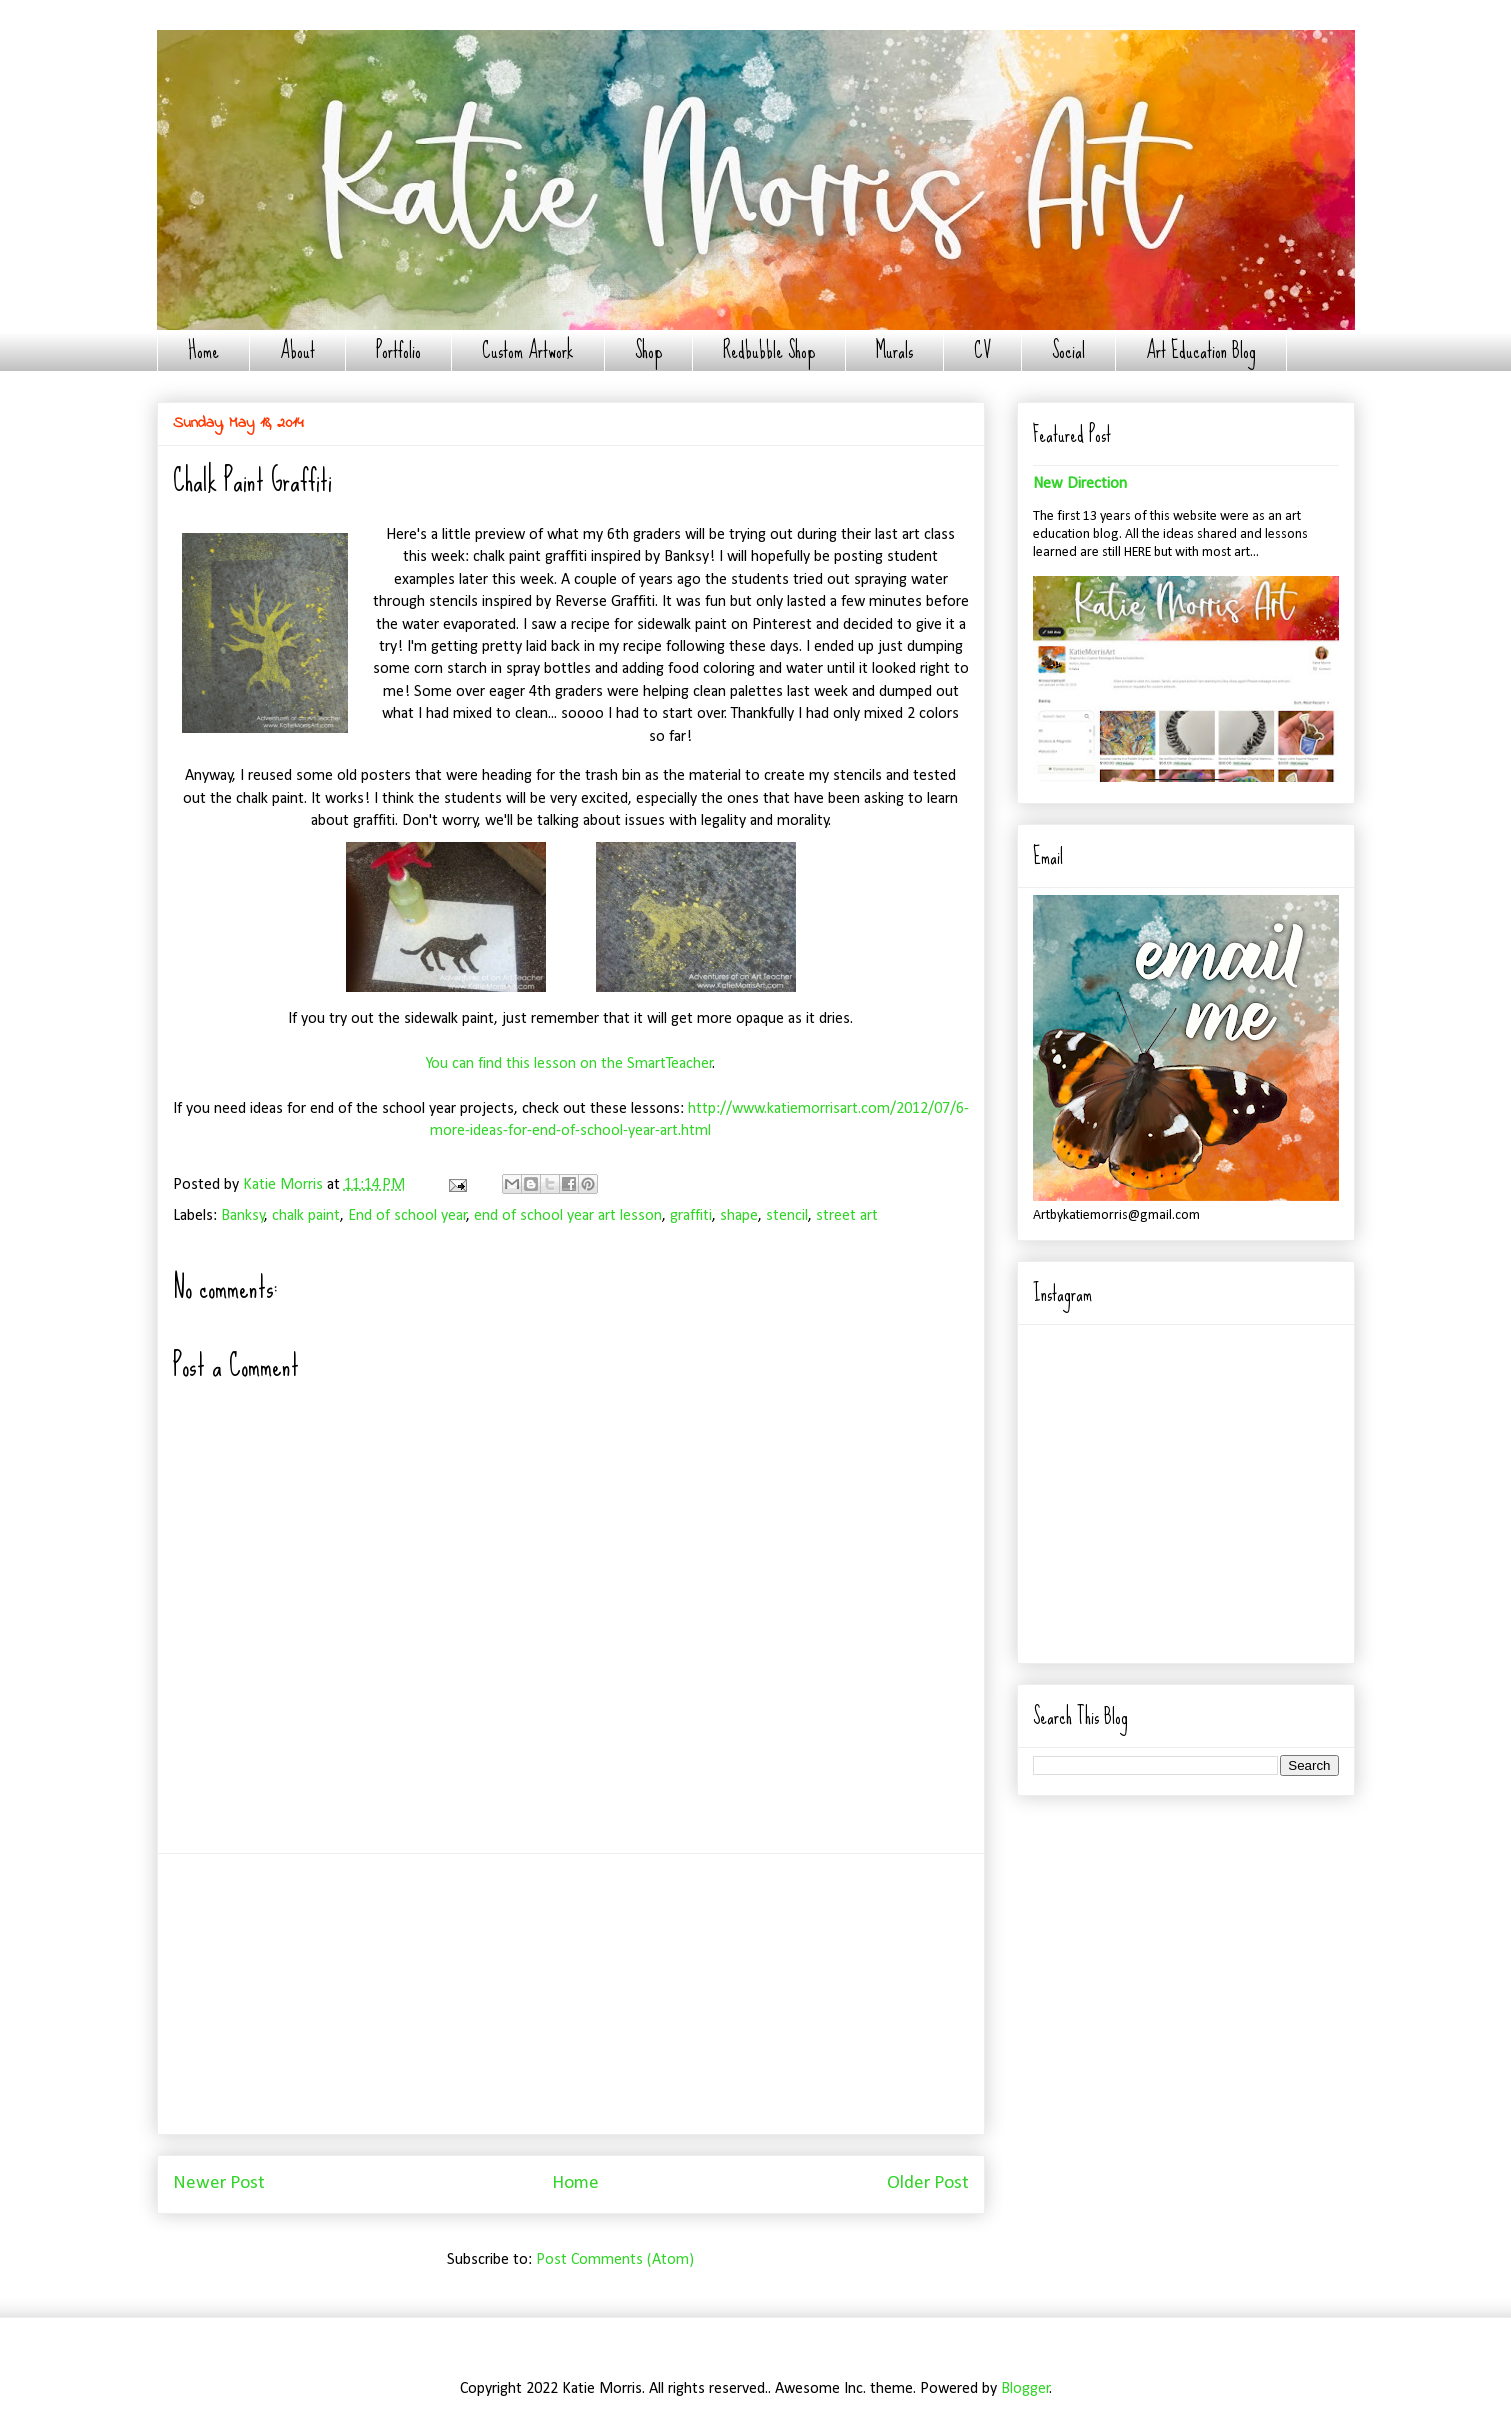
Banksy (243, 1216)
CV (982, 350)
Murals (894, 350)
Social (1068, 350)
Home (203, 350)
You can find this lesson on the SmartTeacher (569, 1064)
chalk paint (306, 1216)
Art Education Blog (1201, 350)
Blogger (1025, 2389)
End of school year (407, 1216)
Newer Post (219, 2183)
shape (739, 1216)
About (297, 350)
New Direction (1080, 484)
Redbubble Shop (769, 350)
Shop (648, 350)
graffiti (691, 1216)
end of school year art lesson (568, 1216)
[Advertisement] (571, 1994)
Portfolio (398, 350)
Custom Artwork (528, 350)
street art (847, 1216)
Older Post (928, 2183)
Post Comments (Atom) (615, 2260)
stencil (787, 1216)
